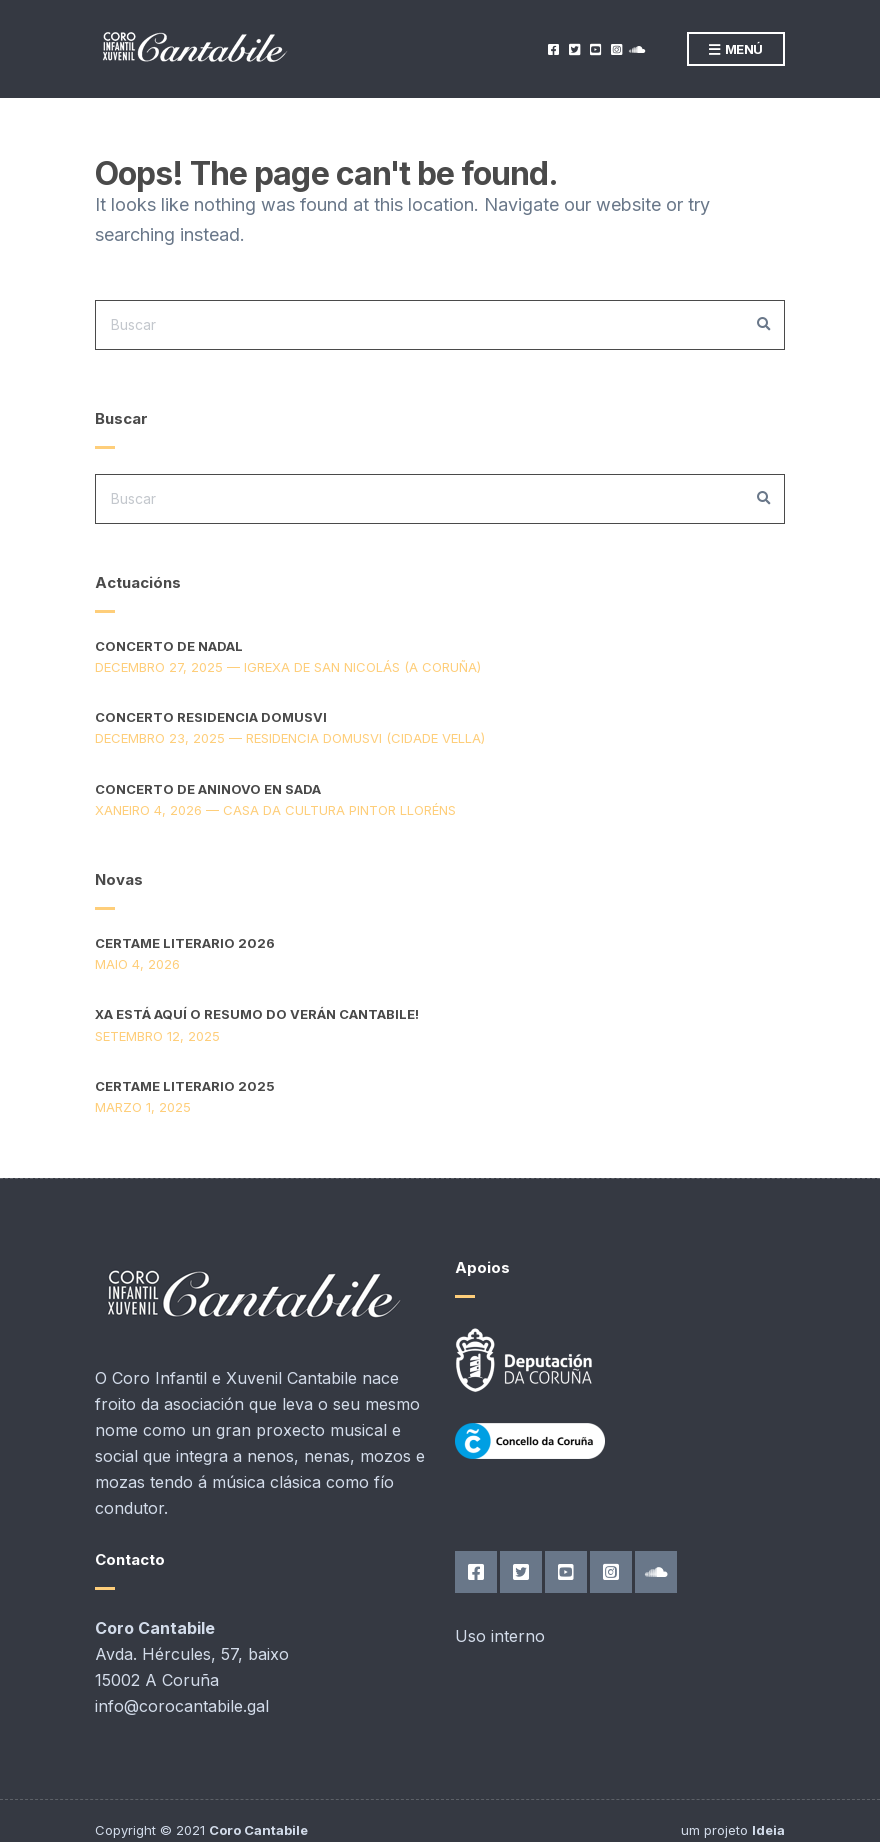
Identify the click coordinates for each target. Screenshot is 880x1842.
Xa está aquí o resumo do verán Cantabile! (257, 1014)
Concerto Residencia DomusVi (211, 717)
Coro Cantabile (258, 1830)
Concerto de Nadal (169, 646)
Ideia (768, 1830)
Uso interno (500, 1636)
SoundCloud (636, 49)
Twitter (573, 49)
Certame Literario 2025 (185, 1086)
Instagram (615, 49)
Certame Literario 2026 (185, 943)
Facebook (552, 49)
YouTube (594, 49)
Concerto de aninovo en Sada (208, 789)
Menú (736, 50)
